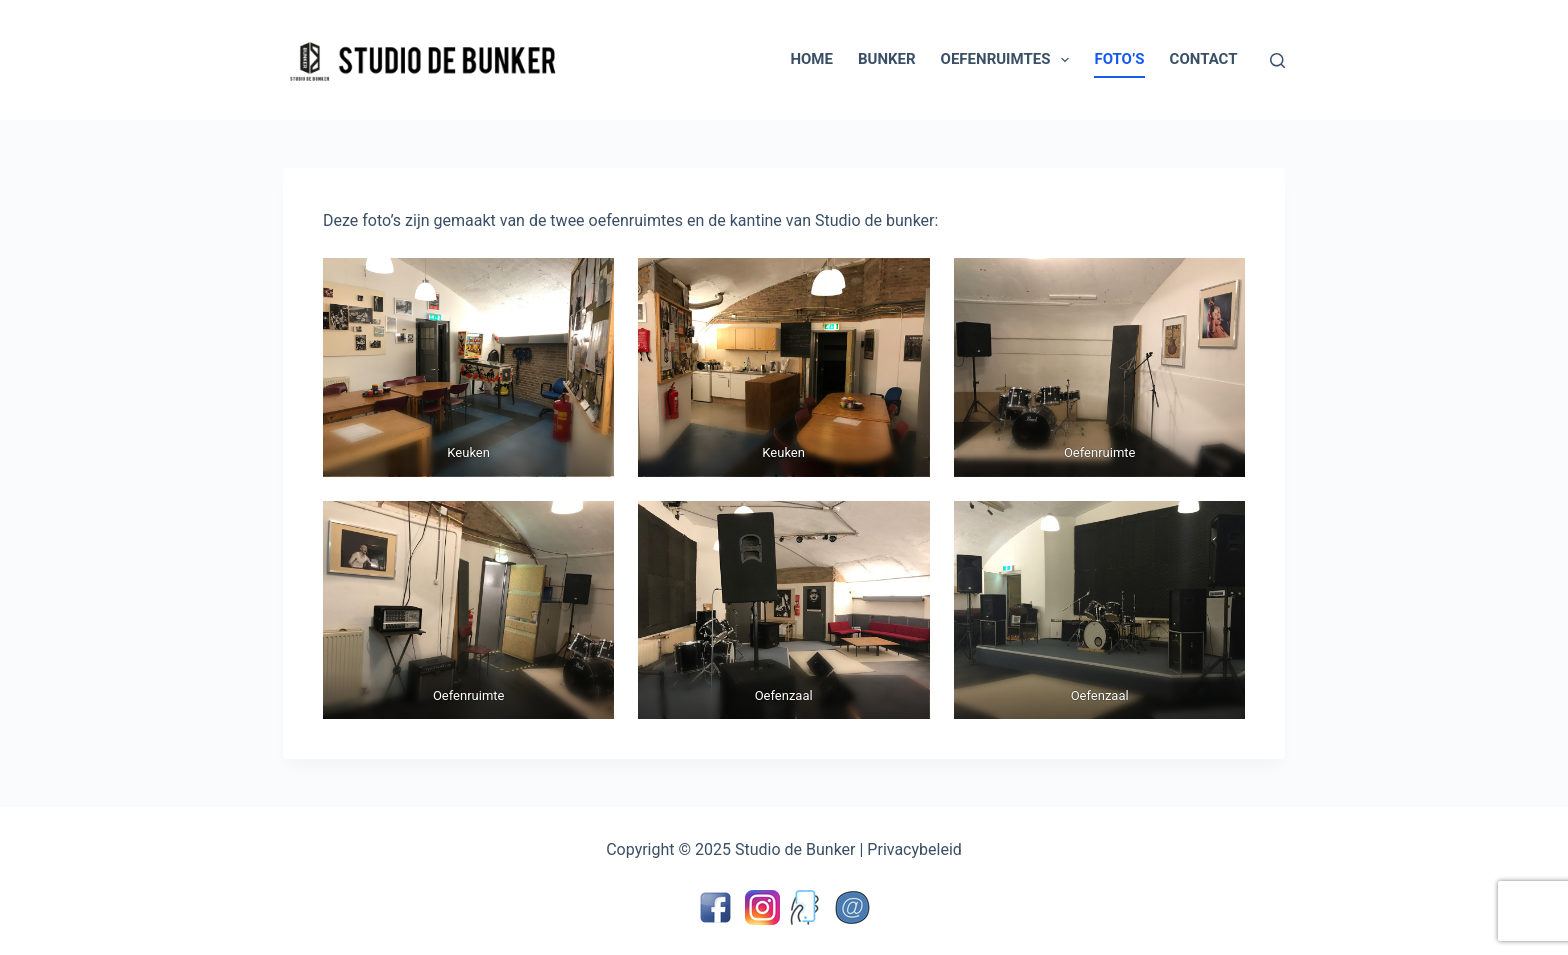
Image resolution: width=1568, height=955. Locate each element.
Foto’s (1119, 59)
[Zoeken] (1277, 60)
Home (811, 59)
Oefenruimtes (1009, 60)
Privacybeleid (914, 849)
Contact (1204, 59)
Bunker (887, 59)
